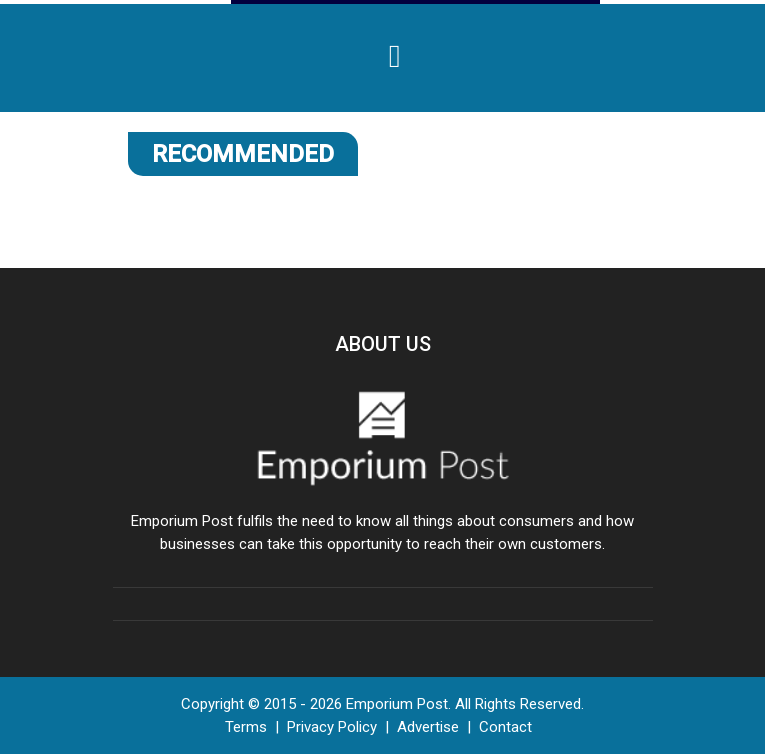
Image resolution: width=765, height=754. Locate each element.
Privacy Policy (332, 727)
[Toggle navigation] (395, 56)
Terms (246, 727)
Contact (505, 727)
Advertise (428, 727)
